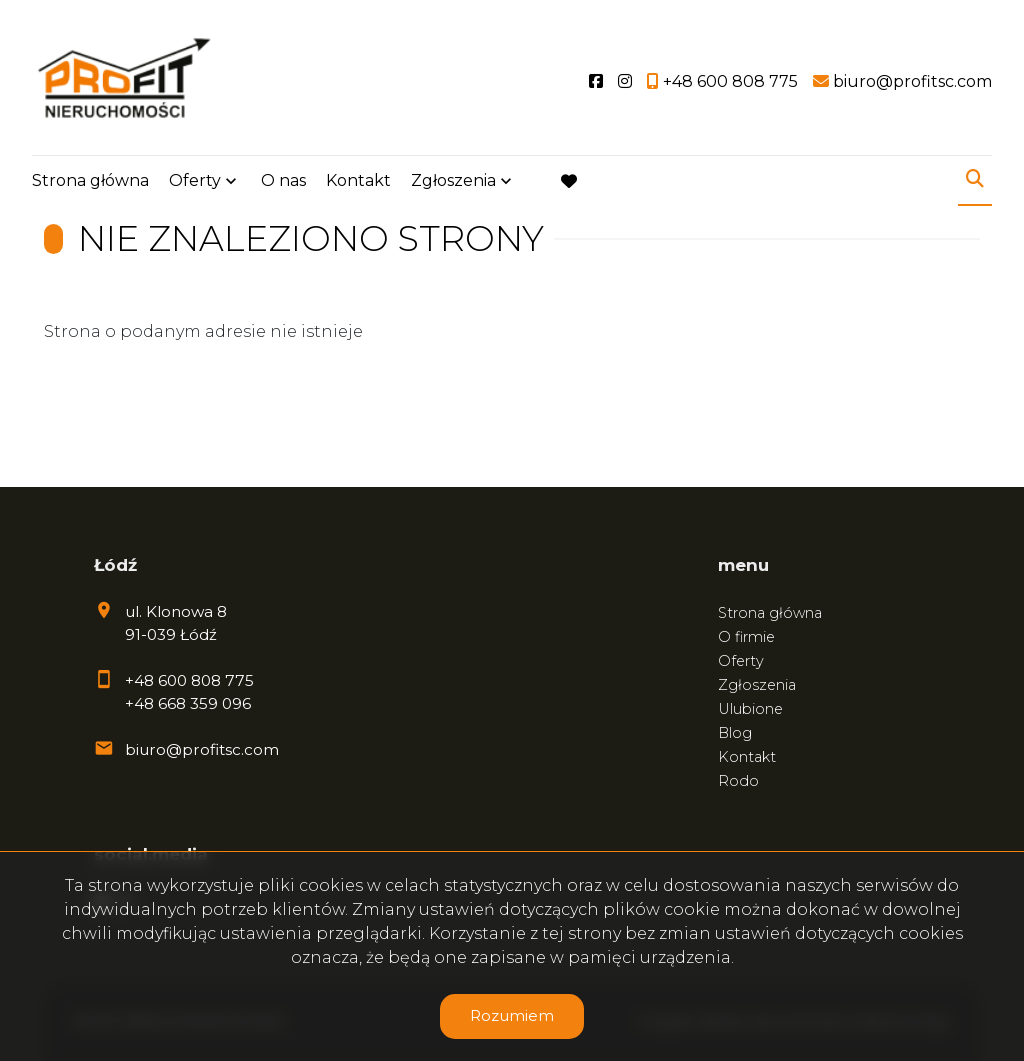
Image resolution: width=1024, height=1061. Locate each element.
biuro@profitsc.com (202, 749)
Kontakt (358, 182)
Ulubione (750, 709)
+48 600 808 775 (189, 680)
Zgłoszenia (453, 182)
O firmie (746, 637)
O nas (283, 182)
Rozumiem (512, 1015)
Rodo (738, 781)
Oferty (195, 182)
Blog (735, 733)
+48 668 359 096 (188, 703)
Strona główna (90, 182)
